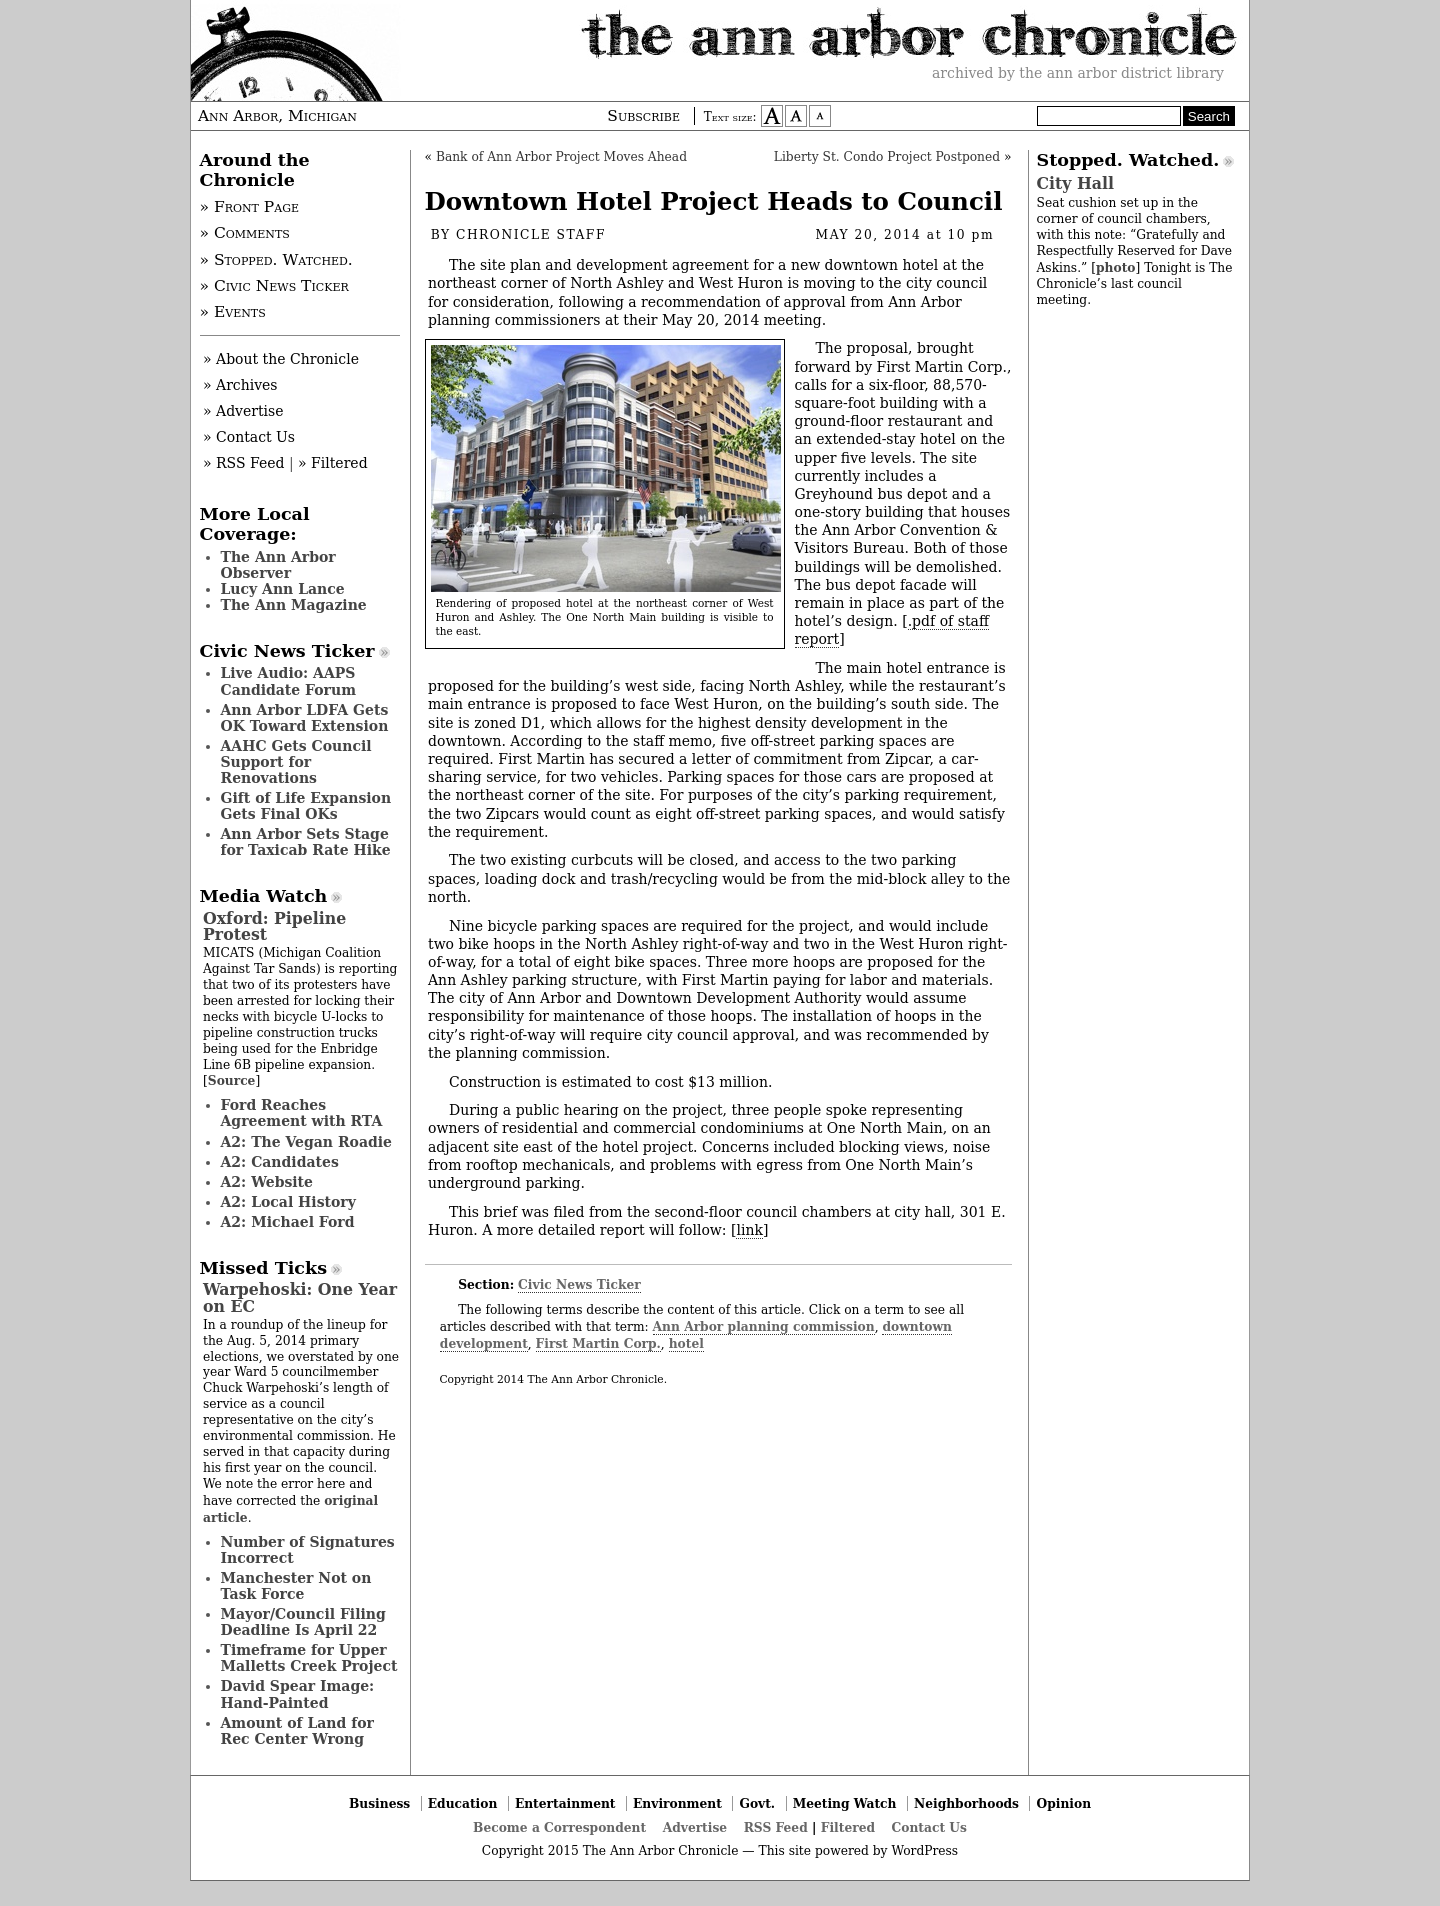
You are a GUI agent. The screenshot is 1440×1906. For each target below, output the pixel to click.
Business (379, 1803)
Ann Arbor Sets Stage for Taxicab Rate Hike (306, 842)
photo (1115, 267)
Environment (677, 1803)
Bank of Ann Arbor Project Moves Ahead (561, 157)
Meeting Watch (845, 1803)
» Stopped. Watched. (276, 260)
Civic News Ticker (579, 1284)
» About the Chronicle (281, 359)
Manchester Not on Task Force (296, 1586)
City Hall (1075, 183)
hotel (686, 1343)
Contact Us (929, 1827)
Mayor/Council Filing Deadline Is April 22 (303, 1622)
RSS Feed (776, 1827)
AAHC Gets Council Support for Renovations (296, 762)
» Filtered (333, 463)
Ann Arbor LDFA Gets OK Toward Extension (305, 718)
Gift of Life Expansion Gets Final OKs (306, 806)
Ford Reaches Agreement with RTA (302, 1113)
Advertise (695, 1827)
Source (232, 1080)
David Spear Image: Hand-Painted (298, 1694)
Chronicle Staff (531, 235)
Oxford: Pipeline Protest (274, 926)
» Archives (240, 385)
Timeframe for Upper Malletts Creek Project (309, 1658)
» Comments (245, 233)
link (749, 1230)
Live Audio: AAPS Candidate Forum (289, 681)
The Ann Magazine (294, 605)
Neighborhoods (966, 1803)
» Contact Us (249, 437)
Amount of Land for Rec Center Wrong (297, 1731)
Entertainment (565, 1803)
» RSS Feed (243, 463)
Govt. (757, 1803)
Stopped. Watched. (1128, 160)
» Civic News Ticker (274, 286)
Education (463, 1803)
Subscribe (643, 116)
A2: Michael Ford (288, 1222)
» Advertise (243, 411)
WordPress (924, 1851)
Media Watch (264, 896)
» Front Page (250, 207)
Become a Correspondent (559, 1827)
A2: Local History (288, 1202)
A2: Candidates (280, 1162)
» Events (233, 312)
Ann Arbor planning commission (764, 1326)
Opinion (1064, 1803)
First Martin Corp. (598, 1343)
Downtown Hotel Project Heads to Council (714, 201)
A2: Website (267, 1182)
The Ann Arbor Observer (278, 565)
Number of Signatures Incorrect (308, 1550)
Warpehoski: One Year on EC (300, 1297)
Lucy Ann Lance (283, 589)
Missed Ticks (264, 1268)
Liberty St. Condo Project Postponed (887, 157)
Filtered (848, 1827)
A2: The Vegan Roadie (306, 1142)
